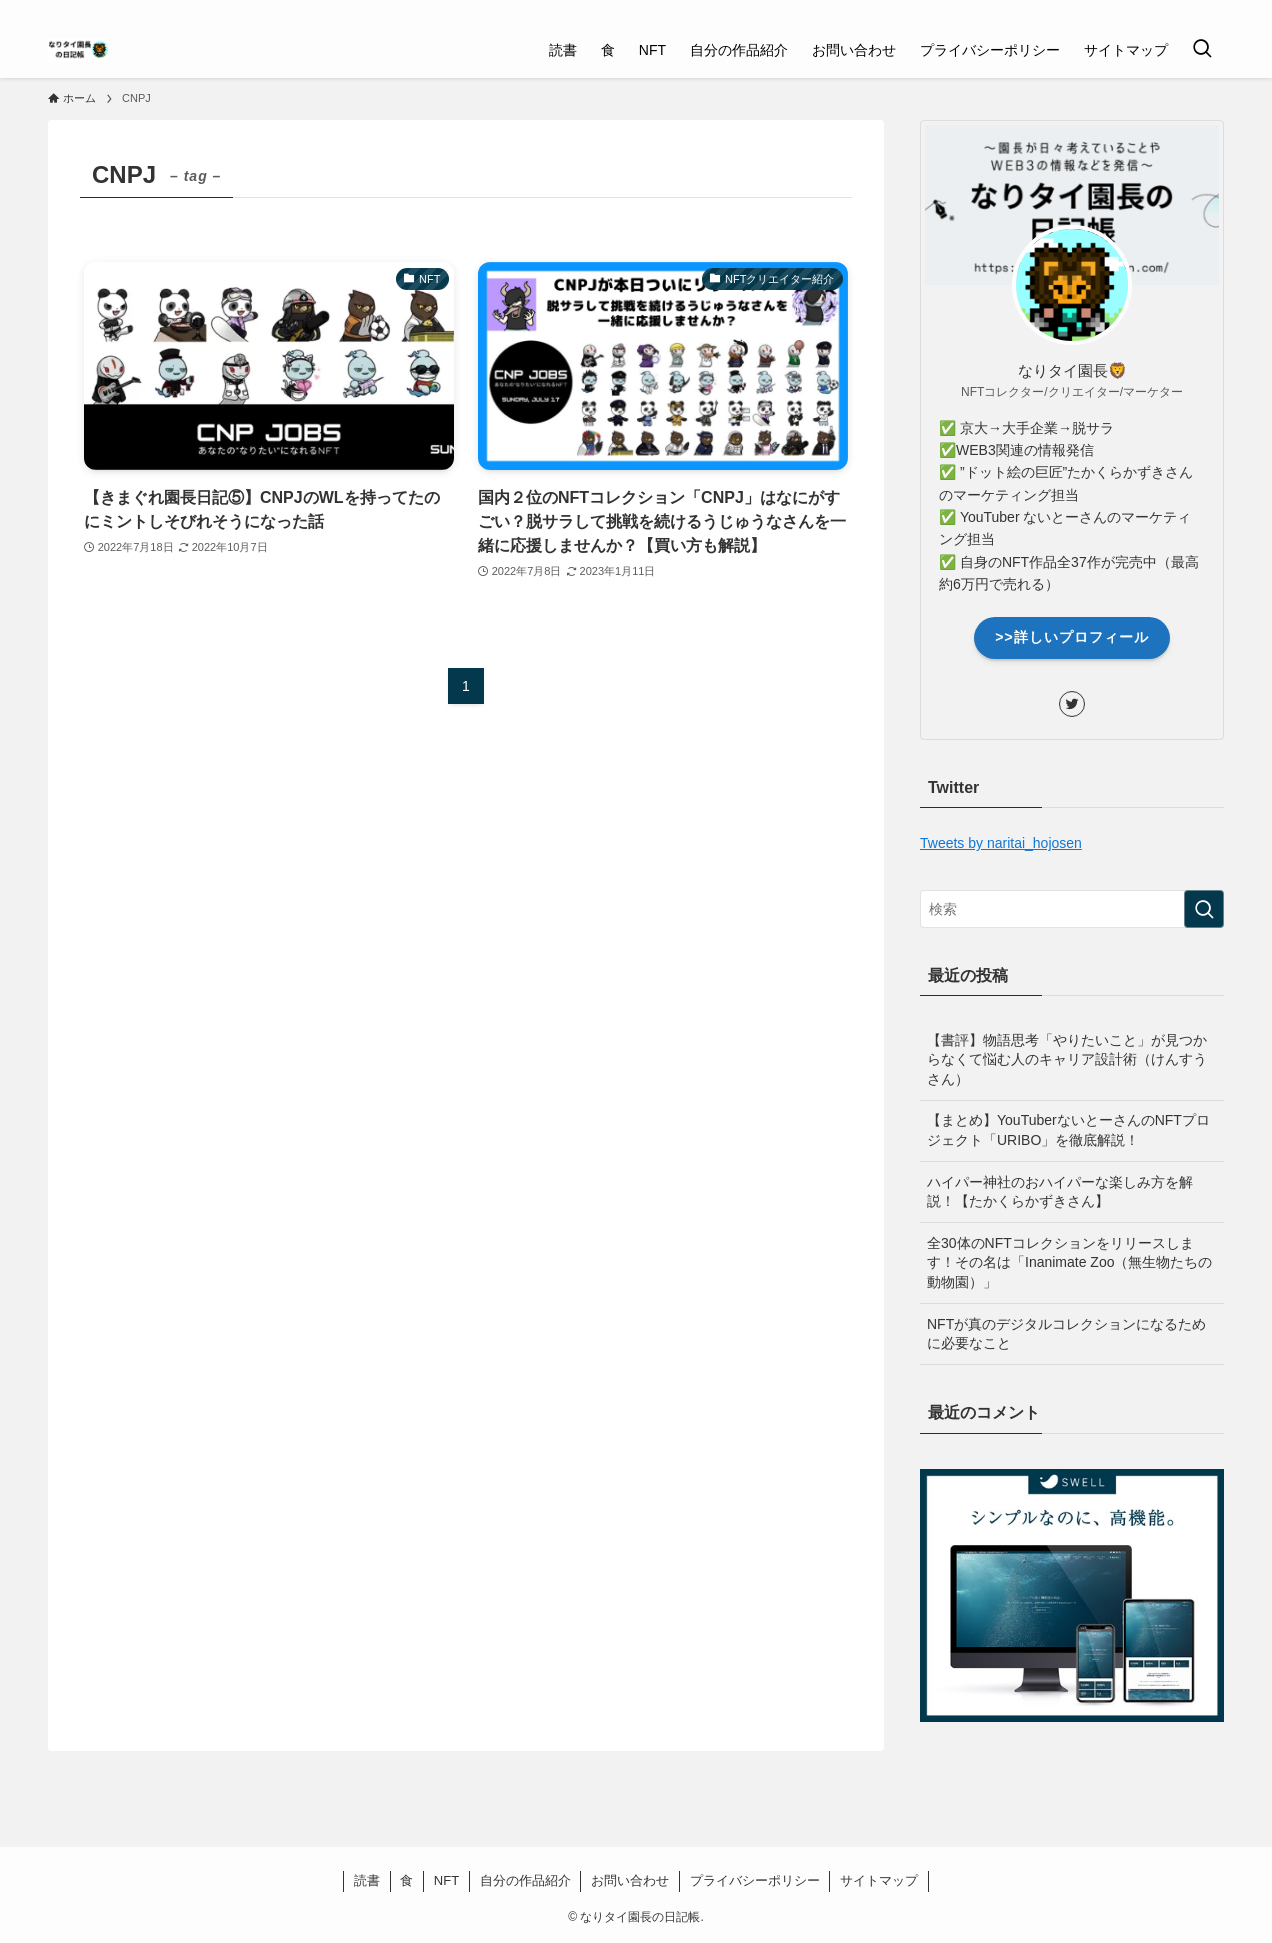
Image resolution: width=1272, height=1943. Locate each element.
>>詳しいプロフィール (1071, 637)
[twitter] (1185, 11)
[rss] (1211, 11)
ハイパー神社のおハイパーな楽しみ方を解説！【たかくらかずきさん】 (1060, 1192)
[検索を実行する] (1204, 909)
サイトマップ (879, 1880)
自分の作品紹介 (525, 1880)
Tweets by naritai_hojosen (1001, 843)
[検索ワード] (1072, 909)
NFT (446, 1880)
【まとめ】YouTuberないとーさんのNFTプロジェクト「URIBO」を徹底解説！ (1068, 1130)
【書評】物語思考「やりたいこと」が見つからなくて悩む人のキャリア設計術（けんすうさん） (1067, 1059)
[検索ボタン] (1202, 50)
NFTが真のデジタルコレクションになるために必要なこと (1066, 1334)
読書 (367, 1880)
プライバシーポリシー (755, 1880)
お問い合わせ (630, 1880)
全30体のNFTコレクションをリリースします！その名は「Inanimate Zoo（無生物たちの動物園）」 (1070, 1262)
